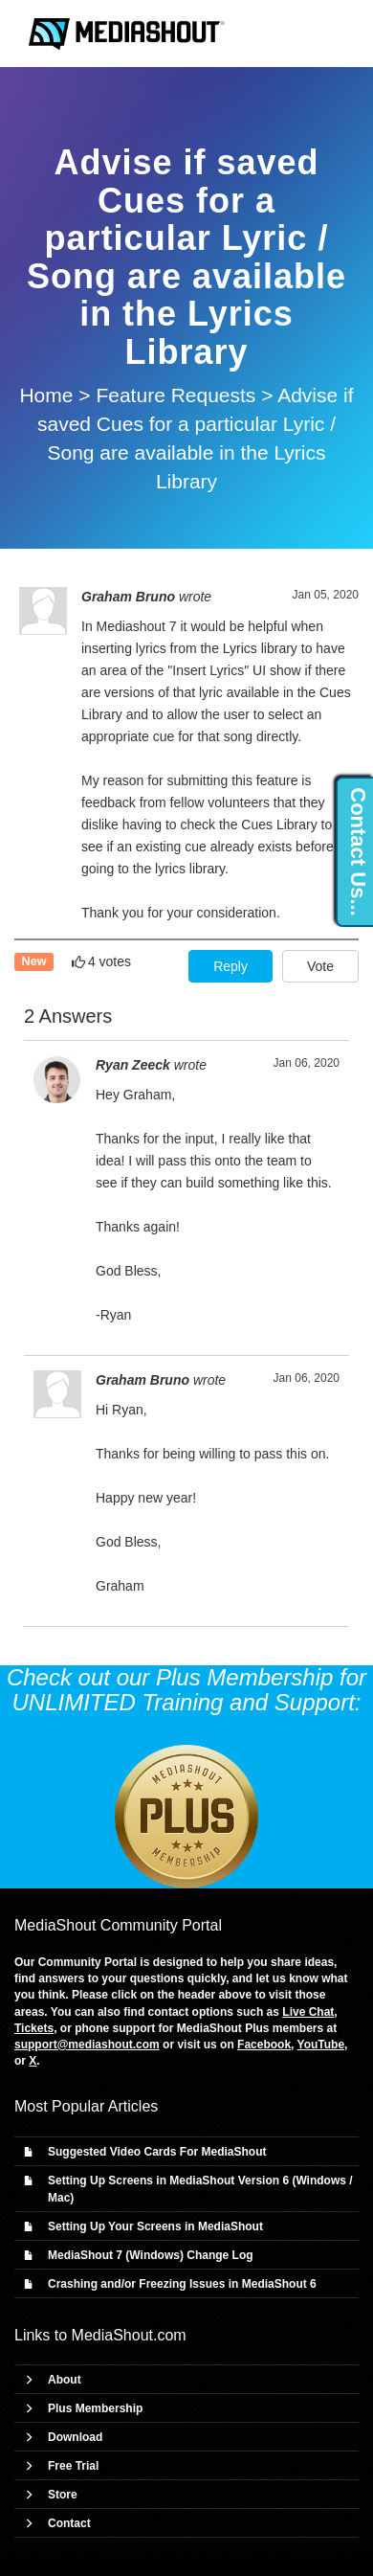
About (64, 2379)
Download (75, 2437)
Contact (69, 2523)
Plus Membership (95, 2408)
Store (62, 2494)
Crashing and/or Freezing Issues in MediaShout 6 (182, 2284)
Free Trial (73, 2466)
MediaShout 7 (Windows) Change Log (150, 2255)
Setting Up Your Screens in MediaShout (155, 2226)
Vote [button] (320, 966)
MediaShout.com (129, 2335)
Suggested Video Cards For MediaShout (157, 2151)
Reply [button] (230, 966)
